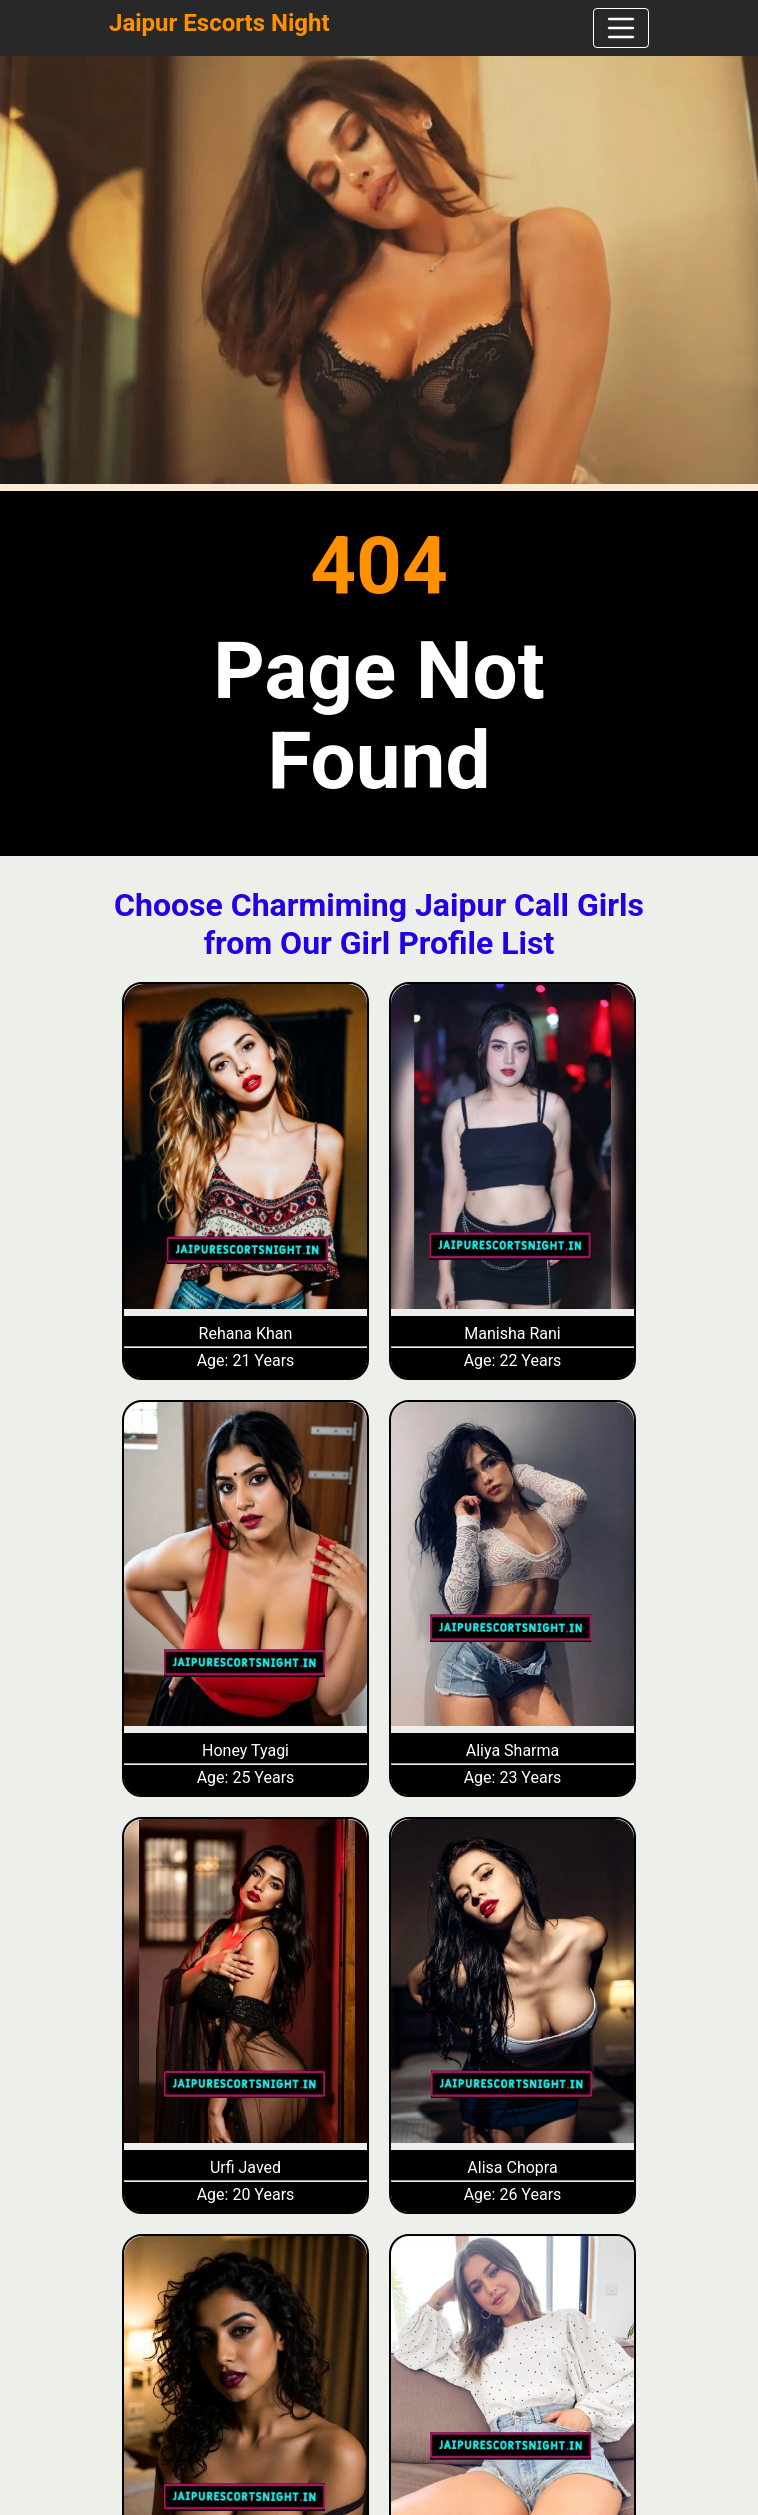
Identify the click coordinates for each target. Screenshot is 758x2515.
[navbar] (621, 28)
